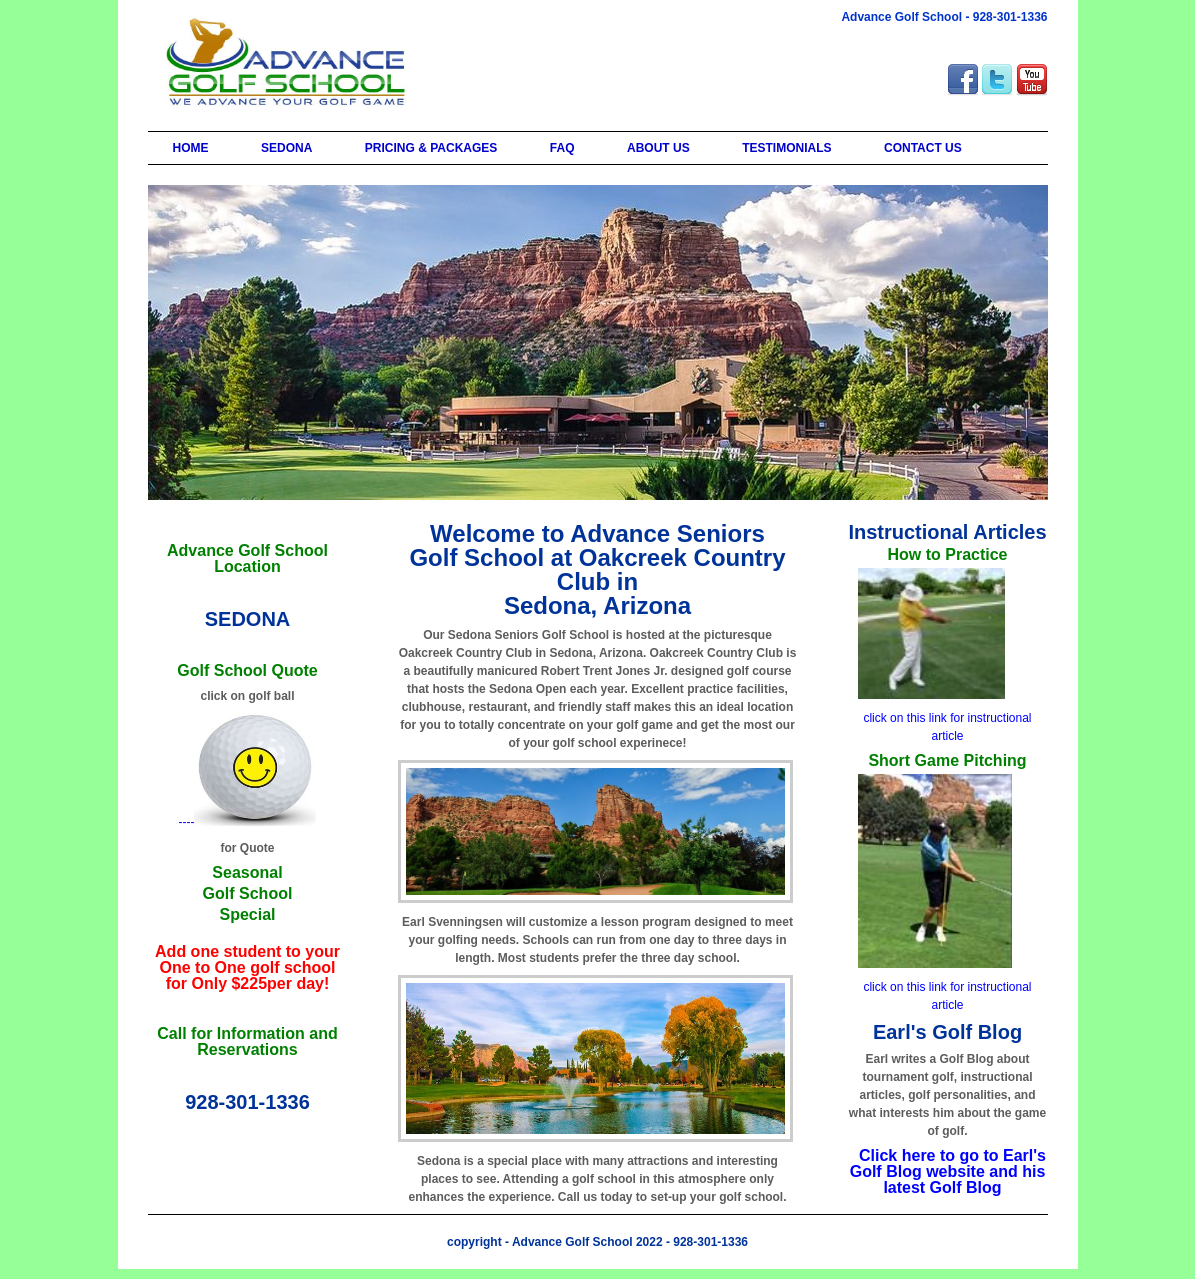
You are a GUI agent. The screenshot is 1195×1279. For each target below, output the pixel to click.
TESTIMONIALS (786, 148)
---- (248, 822)
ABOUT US (658, 148)
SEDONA (286, 148)
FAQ (562, 148)
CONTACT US (923, 148)
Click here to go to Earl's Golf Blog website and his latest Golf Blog (948, 1171)
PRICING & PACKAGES (431, 148)
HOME (191, 148)
